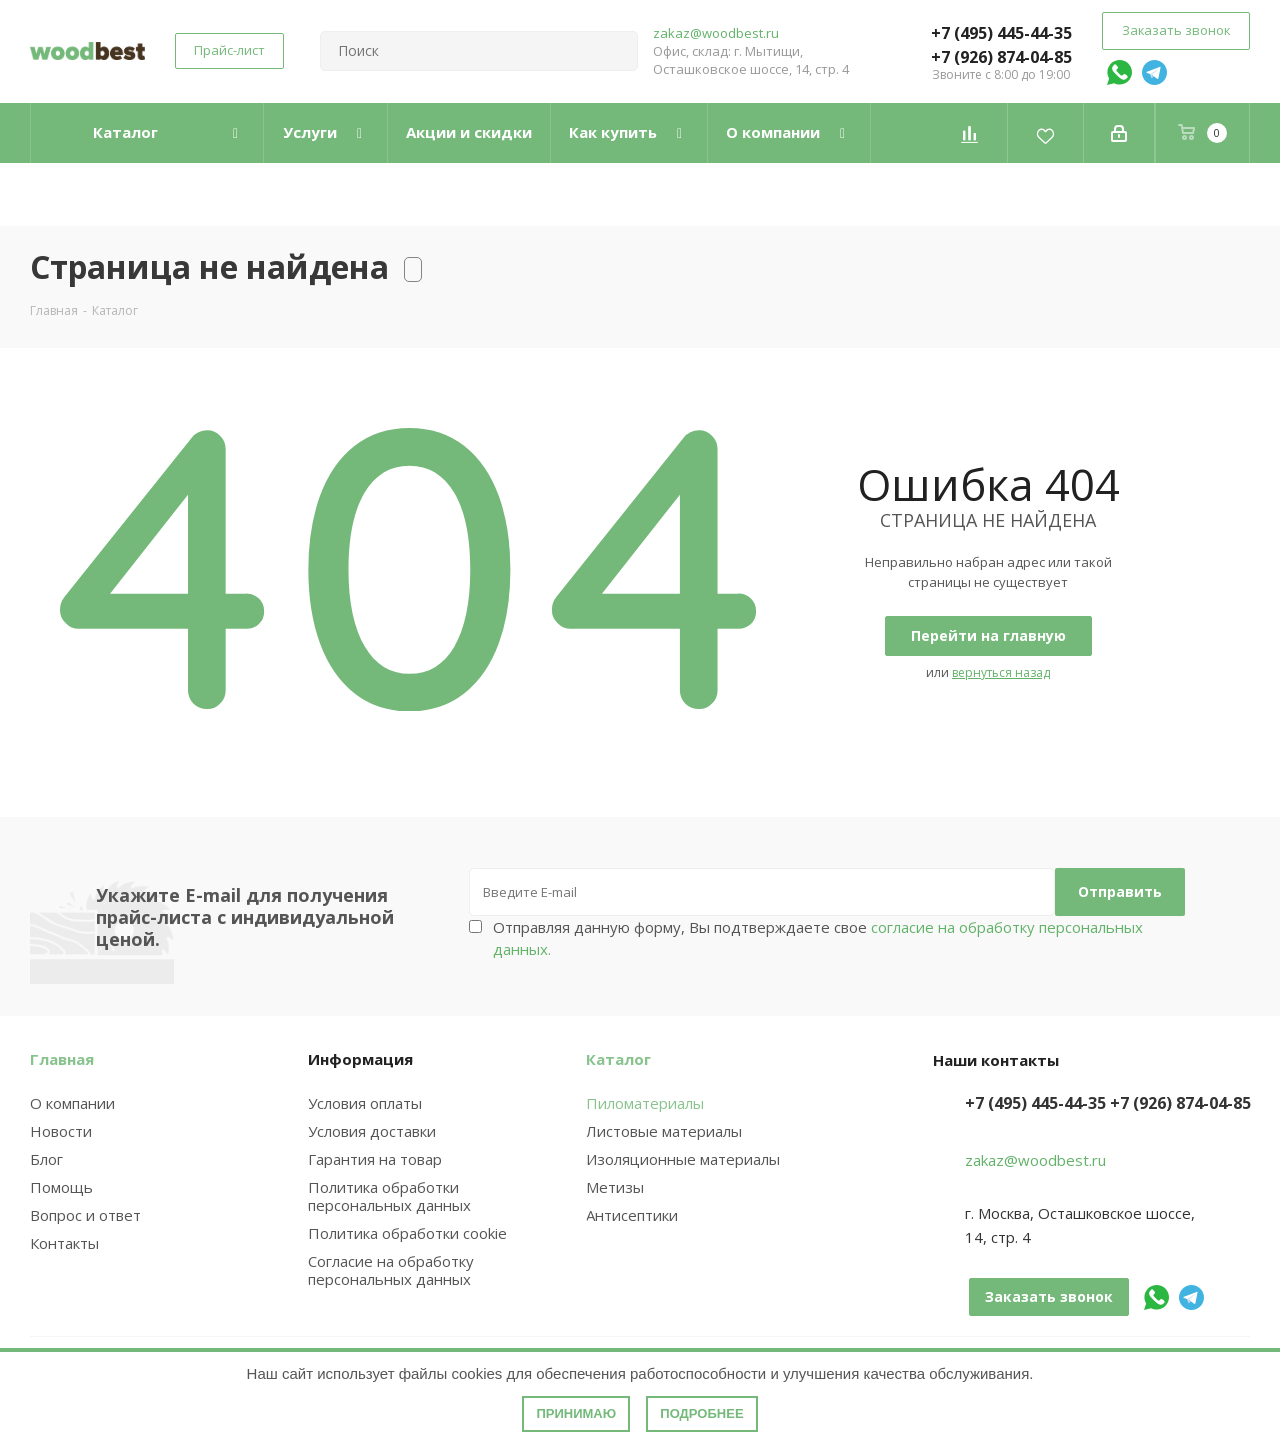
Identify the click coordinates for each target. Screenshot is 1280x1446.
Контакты (64, 1243)
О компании (72, 1103)
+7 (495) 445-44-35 (1001, 33)
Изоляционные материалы (683, 1159)
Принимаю (576, 1413)
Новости (61, 1131)
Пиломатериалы (645, 1103)
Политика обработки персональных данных (389, 1196)
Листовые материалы (664, 1131)
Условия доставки (372, 1131)
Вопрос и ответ (85, 1215)
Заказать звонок (1176, 30)
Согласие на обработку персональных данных (391, 1270)
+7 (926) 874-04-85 (1001, 57)
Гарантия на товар (375, 1159)
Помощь (61, 1187)
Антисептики (632, 1215)
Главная (62, 1059)
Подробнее (701, 1413)
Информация (360, 1059)
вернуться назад (1001, 672)
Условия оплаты (365, 1103)
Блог (46, 1159)
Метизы (615, 1187)
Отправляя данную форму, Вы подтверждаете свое (818, 938)
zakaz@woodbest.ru (716, 33)
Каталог (618, 1059)
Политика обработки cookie (407, 1233)
